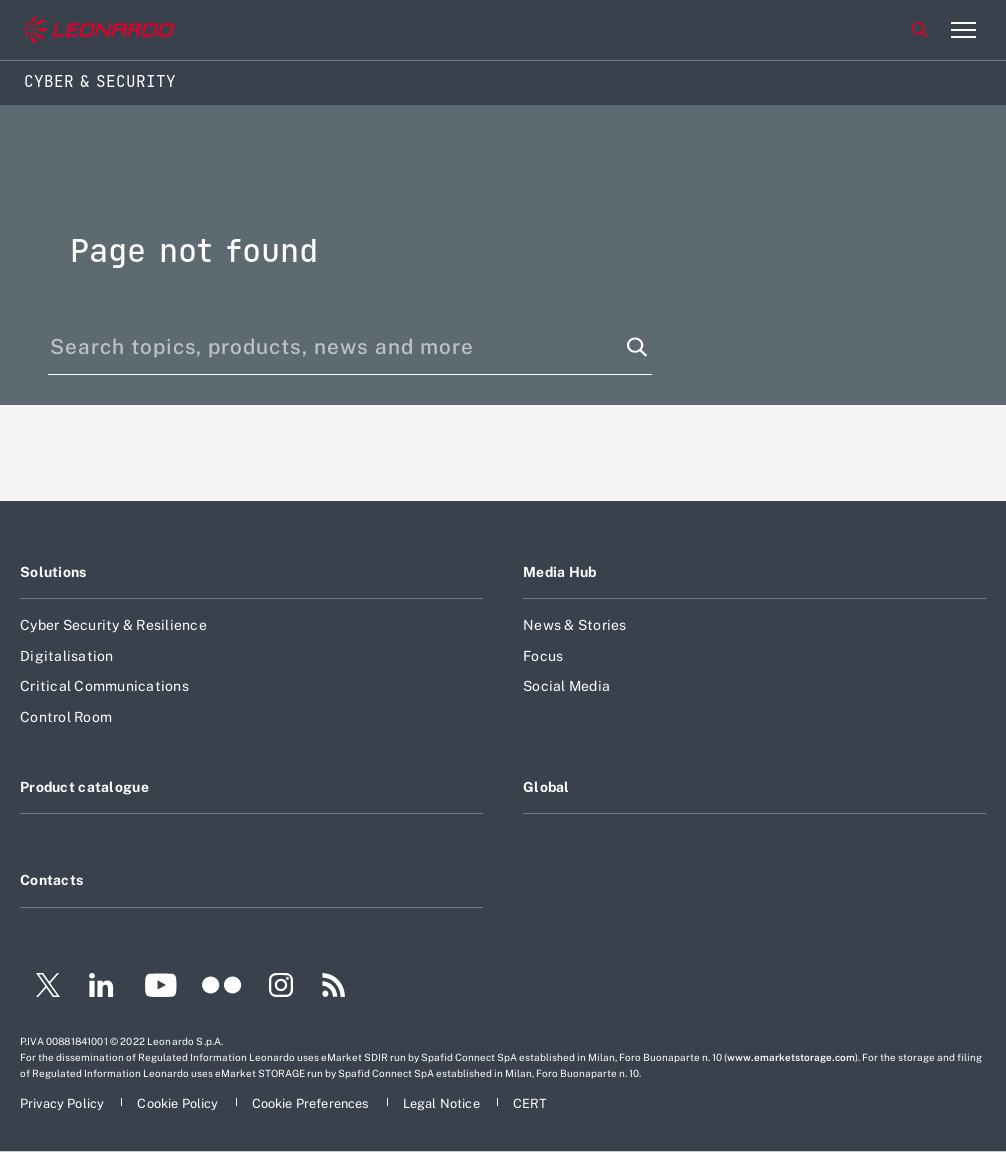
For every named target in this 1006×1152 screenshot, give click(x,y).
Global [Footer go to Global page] (546, 787)
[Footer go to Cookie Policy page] (179, 1103)
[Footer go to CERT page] (530, 1103)
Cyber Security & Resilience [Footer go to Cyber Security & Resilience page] (113, 625)
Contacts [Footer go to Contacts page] (51, 880)
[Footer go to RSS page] (334, 988)
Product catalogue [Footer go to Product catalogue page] (84, 787)
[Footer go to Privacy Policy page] (63, 1103)
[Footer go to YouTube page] (160, 988)
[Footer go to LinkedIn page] (101, 988)
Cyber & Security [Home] (100, 81)
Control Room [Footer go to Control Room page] (66, 717)
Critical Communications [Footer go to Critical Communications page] (104, 686)
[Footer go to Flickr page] (222, 988)
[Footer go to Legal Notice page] (443, 1103)
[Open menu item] (963, 30)
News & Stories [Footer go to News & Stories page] (575, 625)
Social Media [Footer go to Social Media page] (566, 686)
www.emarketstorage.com (791, 1057)
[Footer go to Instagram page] (281, 988)
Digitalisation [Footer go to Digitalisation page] (67, 656)
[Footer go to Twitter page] (40, 988)
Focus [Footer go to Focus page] (543, 656)
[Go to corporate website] (99, 30)
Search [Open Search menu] (920, 30)
